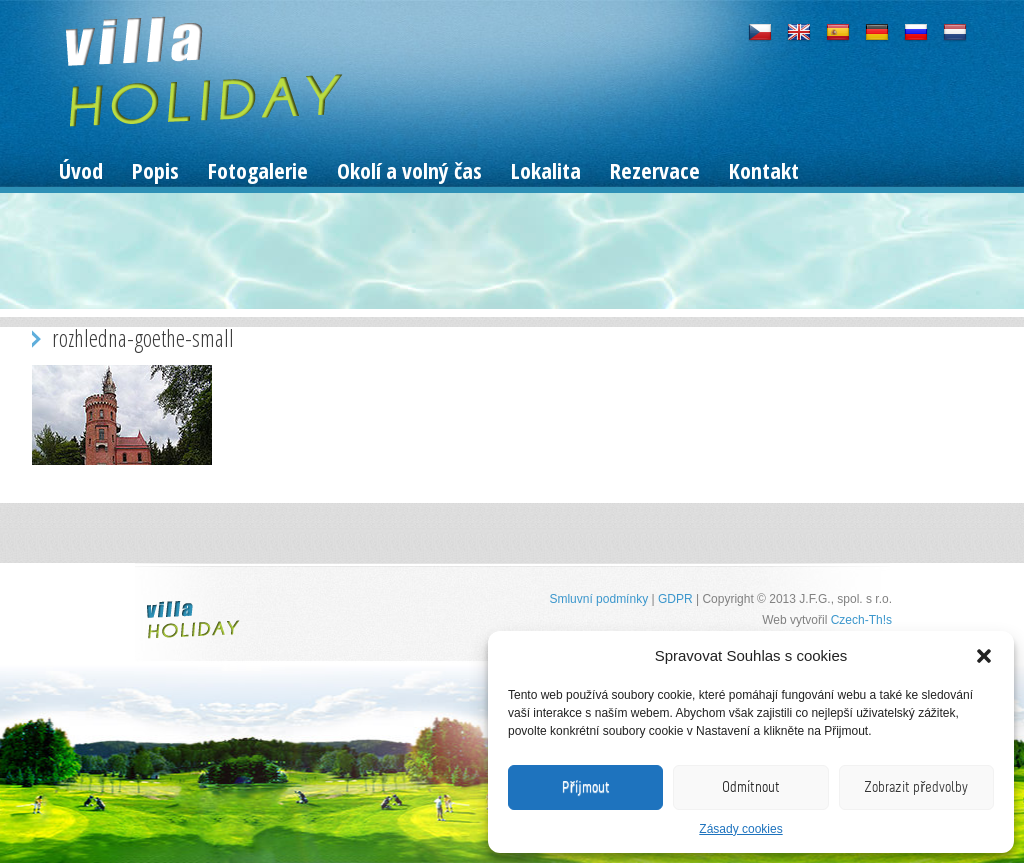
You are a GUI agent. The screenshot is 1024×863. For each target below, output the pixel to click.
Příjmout (586, 787)
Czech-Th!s (861, 620)
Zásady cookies (740, 829)
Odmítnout (751, 787)
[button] (984, 656)
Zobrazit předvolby (916, 787)
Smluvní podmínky (598, 599)
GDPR (675, 599)
